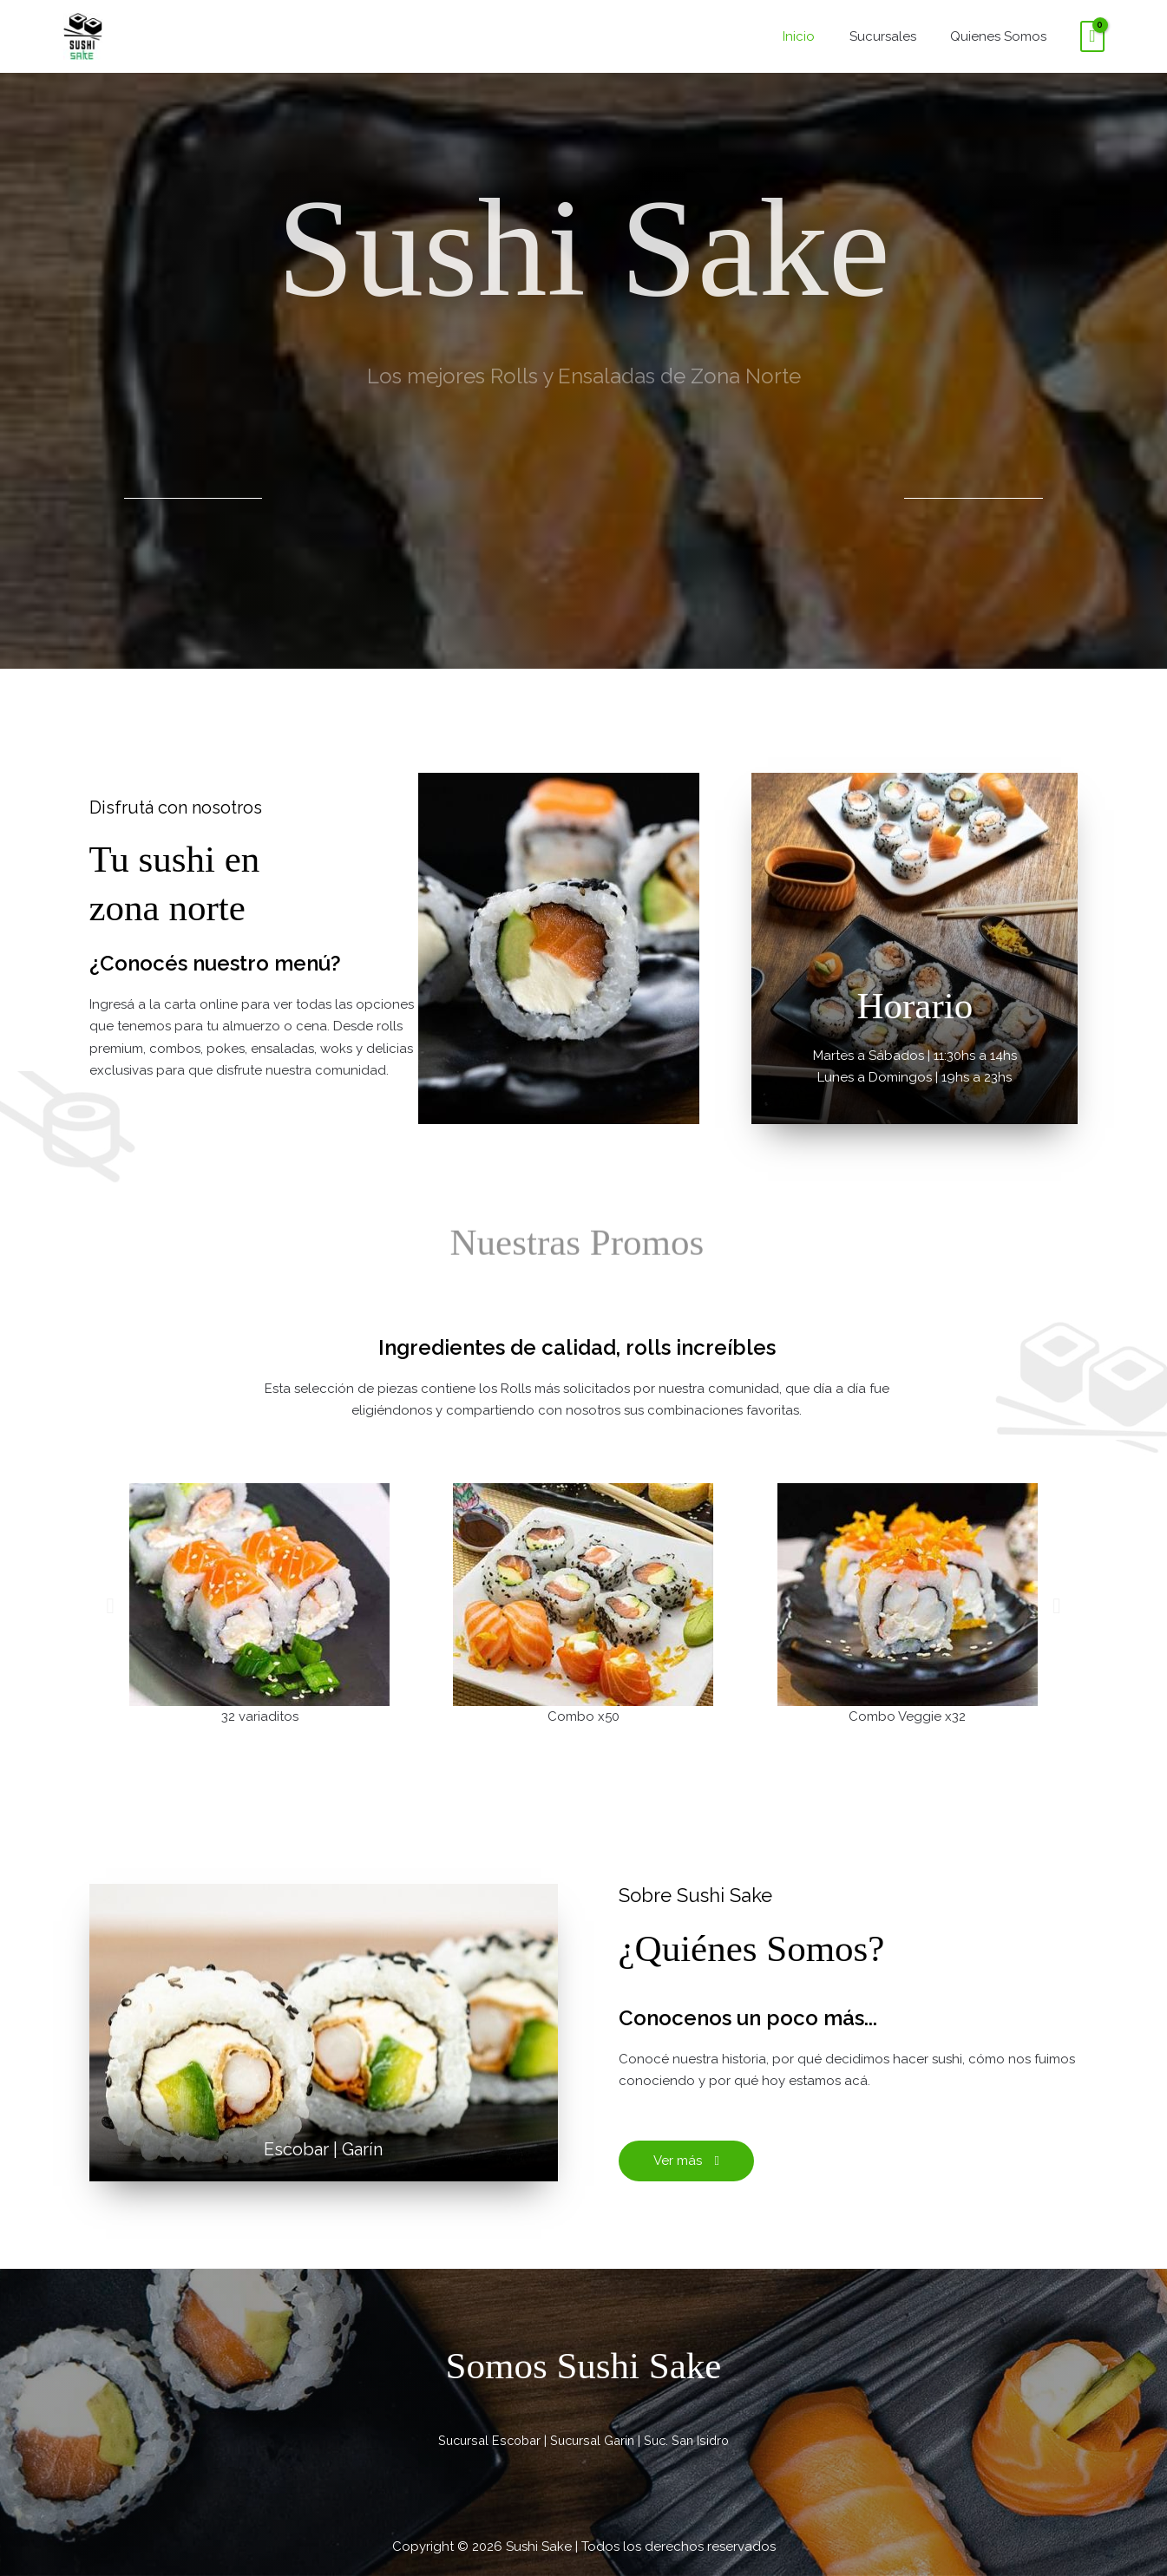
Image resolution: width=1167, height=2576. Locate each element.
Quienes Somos (1002, 36)
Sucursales (894, 36)
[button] (111, 1606)
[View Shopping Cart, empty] (1092, 36)
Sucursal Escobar (485, 2441)
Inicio (819, 36)
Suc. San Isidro (691, 2441)
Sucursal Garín (592, 2441)
